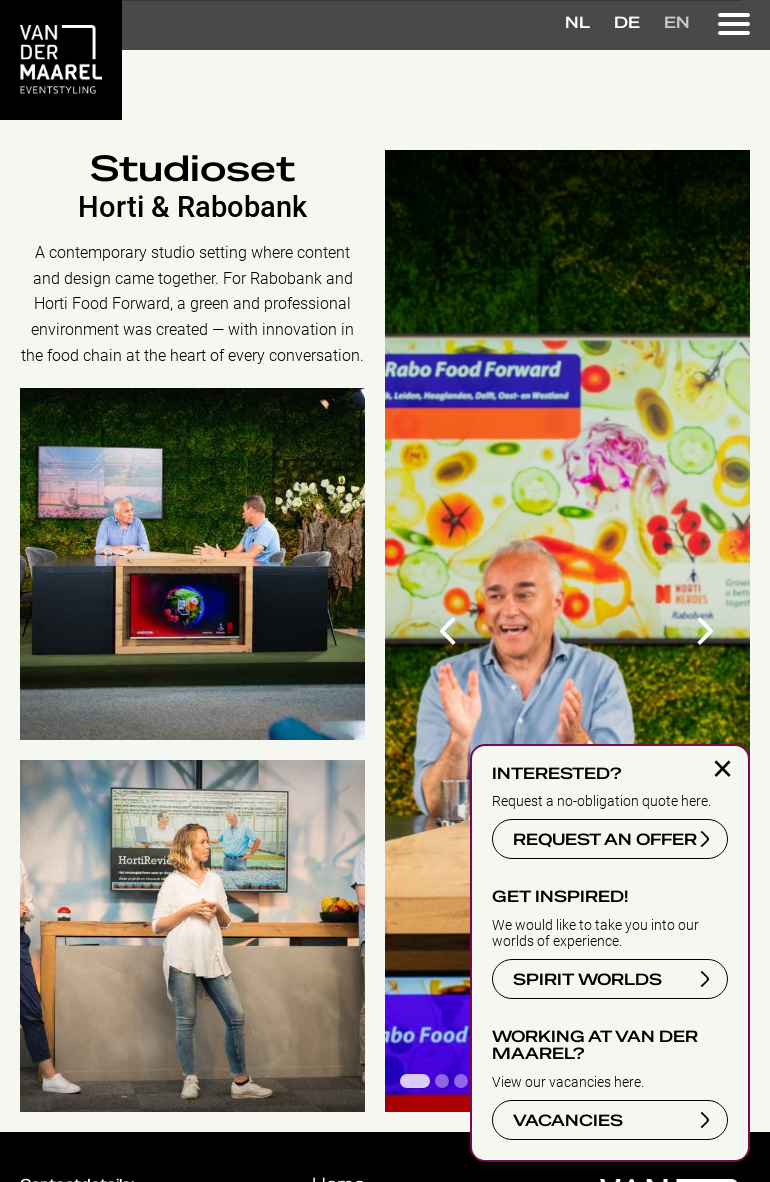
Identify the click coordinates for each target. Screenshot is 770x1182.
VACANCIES (568, 1121)
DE (627, 23)
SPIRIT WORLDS (587, 980)
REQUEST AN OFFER (605, 840)
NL (577, 23)
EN (677, 23)
